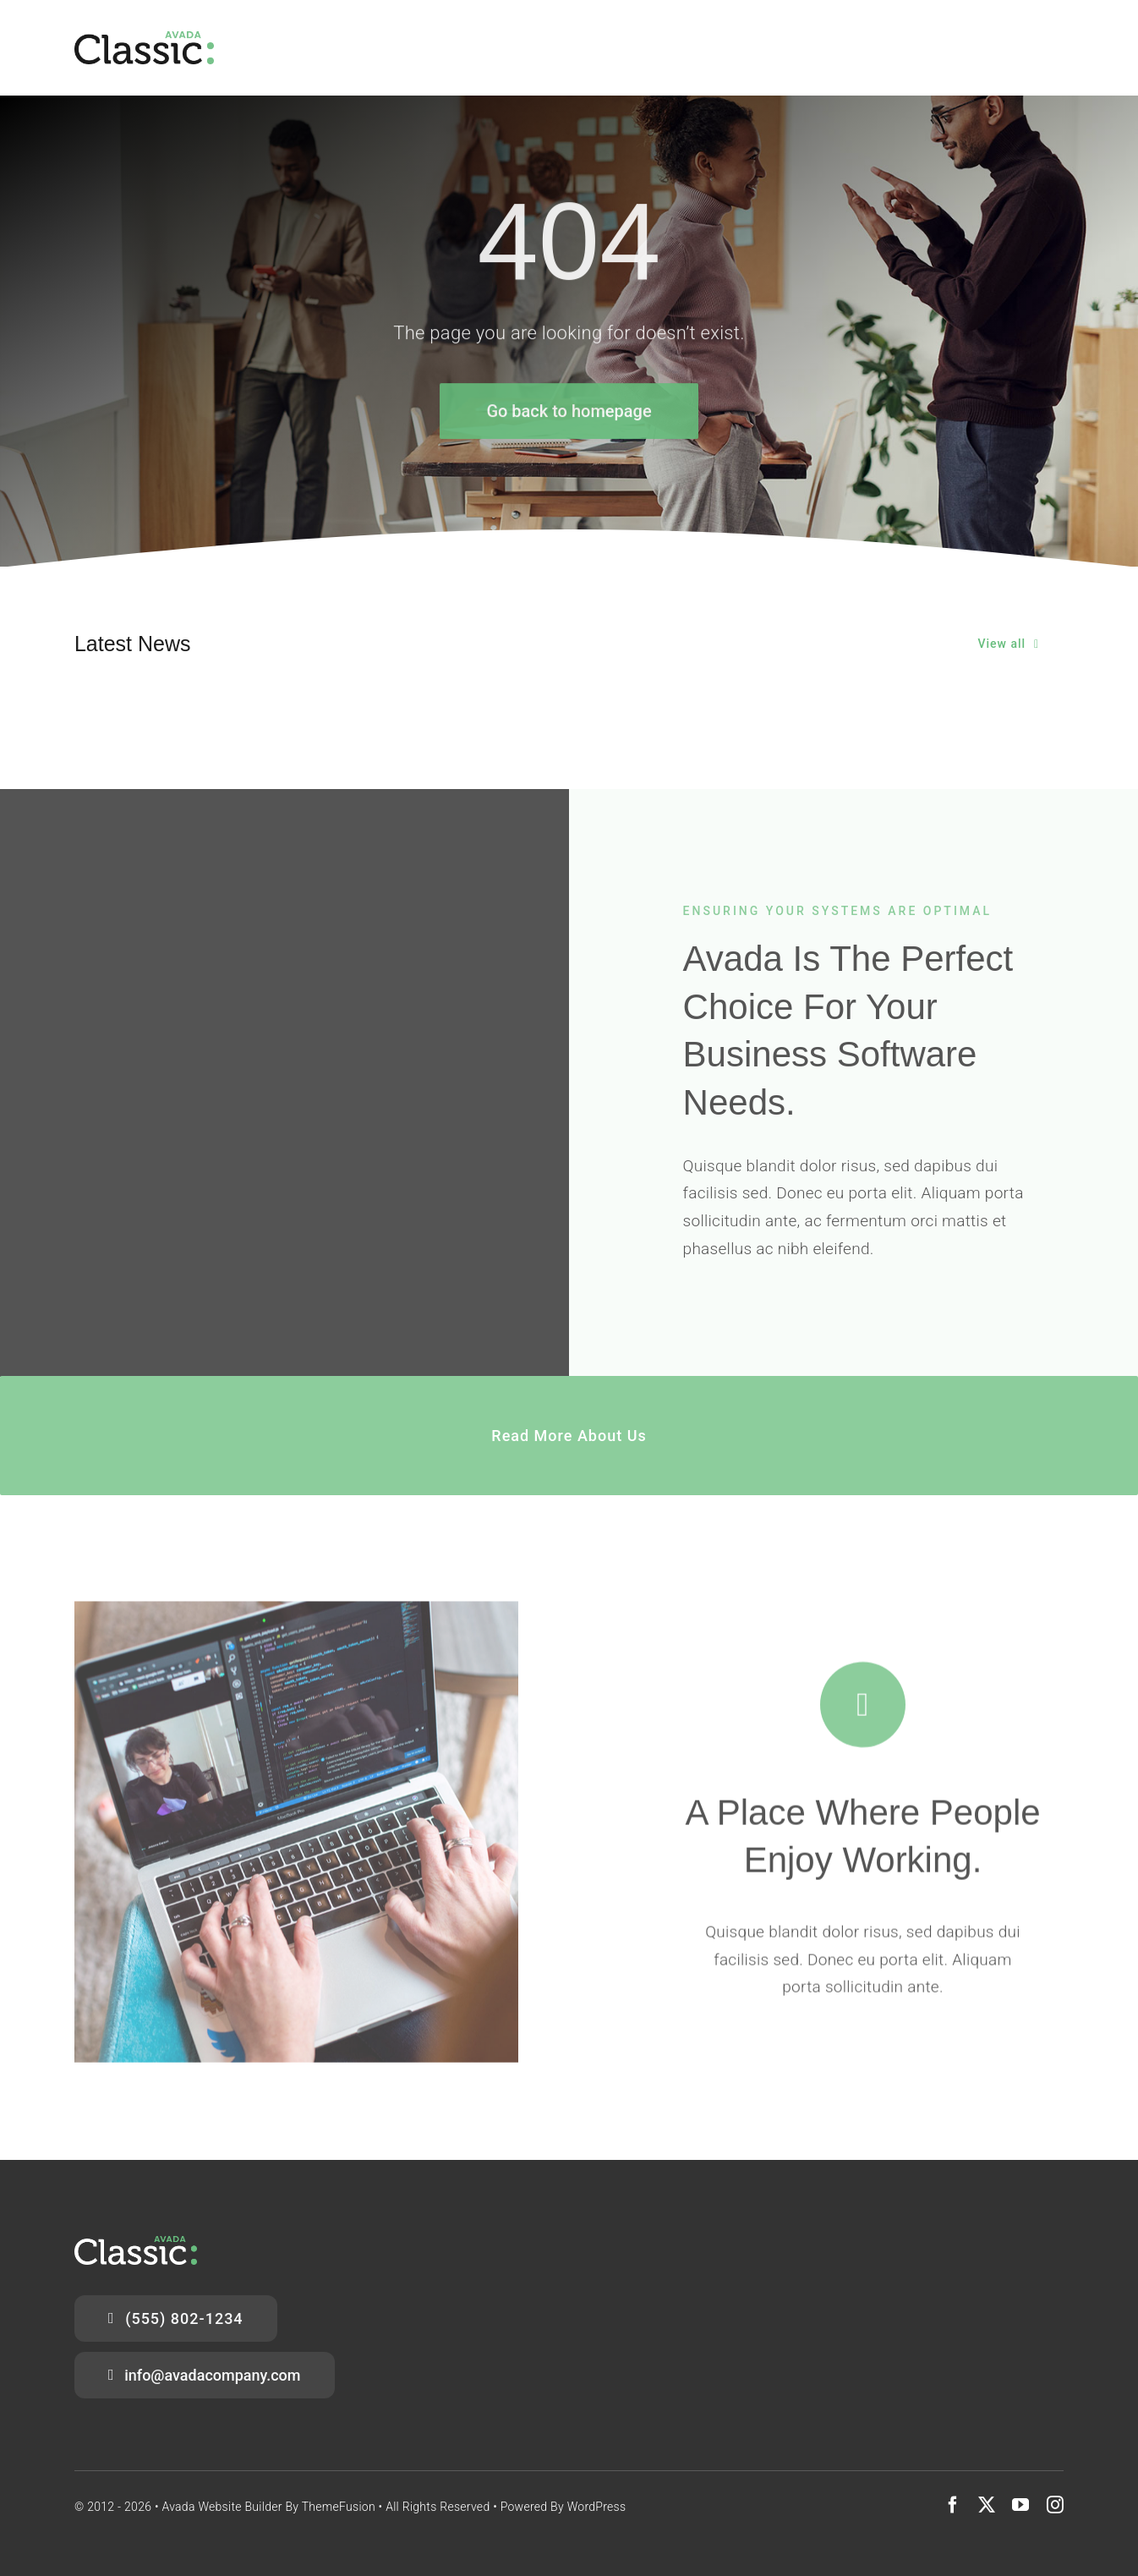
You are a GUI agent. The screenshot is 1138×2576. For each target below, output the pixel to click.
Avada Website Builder (221, 2506)
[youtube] (1020, 2505)
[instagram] (1055, 2505)
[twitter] (986, 2505)
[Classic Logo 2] (144, 39)
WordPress (596, 2506)
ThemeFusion (338, 2506)
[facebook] (952, 2505)
